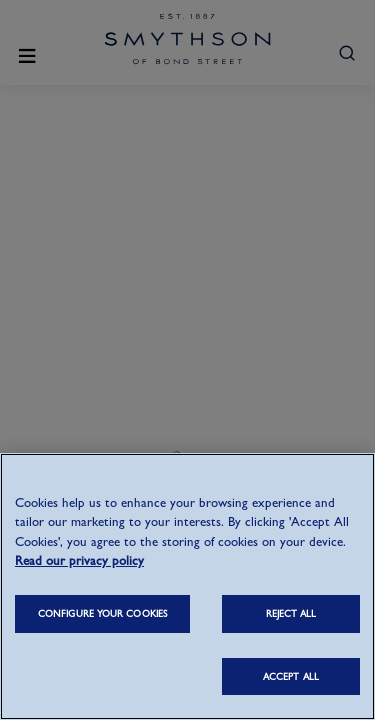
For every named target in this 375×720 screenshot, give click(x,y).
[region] (187, 586)
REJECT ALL (291, 613)
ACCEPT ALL (291, 676)
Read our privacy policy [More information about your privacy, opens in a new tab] (79, 560)
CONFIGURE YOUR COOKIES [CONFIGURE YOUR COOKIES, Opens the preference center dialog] (102, 613)
